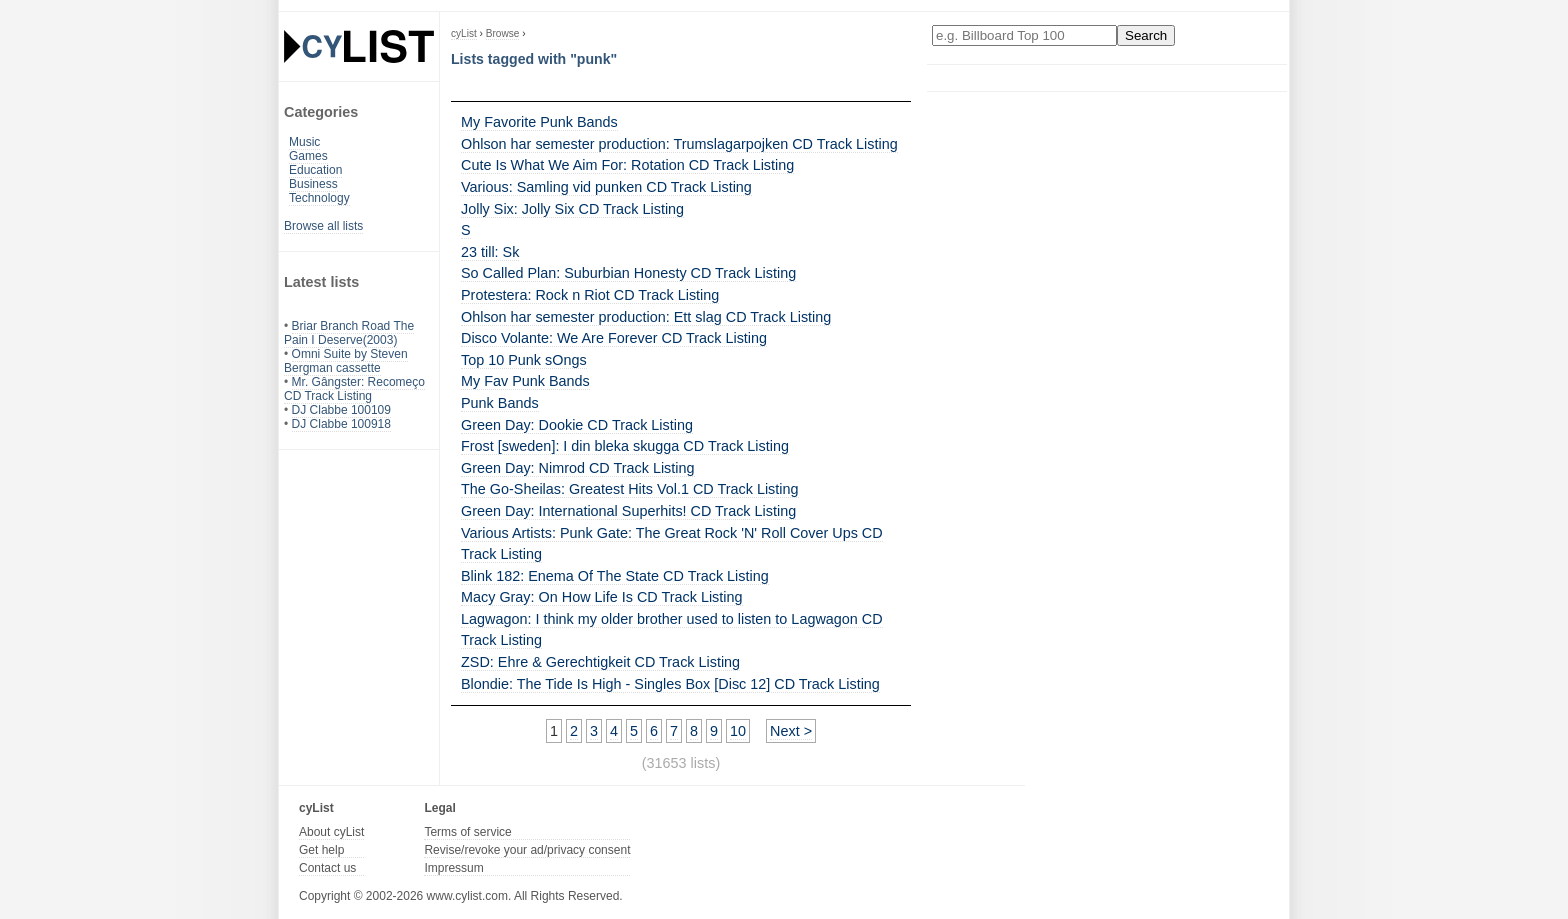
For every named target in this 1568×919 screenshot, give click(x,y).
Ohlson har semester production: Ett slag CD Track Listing (646, 317)
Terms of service (467, 832)
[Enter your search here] (1024, 35)
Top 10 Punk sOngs (524, 360)
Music (304, 142)
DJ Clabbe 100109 (341, 410)
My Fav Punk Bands (525, 381)
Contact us (327, 868)
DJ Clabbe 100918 (341, 424)
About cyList (331, 832)
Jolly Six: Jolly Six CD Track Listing (572, 209)
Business (313, 184)
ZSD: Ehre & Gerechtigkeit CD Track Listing (600, 662)
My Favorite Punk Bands (539, 122)
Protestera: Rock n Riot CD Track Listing (590, 295)
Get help (321, 850)
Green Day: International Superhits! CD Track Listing (628, 511)
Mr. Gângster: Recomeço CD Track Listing (354, 389)
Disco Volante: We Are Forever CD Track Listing (614, 338)
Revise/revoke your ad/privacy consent (527, 850)
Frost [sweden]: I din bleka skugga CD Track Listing (625, 446)
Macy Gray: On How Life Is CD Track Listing (602, 597)
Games (308, 156)
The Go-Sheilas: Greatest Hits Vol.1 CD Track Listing (630, 489)
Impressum (453, 868)
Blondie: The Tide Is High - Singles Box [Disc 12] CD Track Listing (670, 684)
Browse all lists (323, 226)
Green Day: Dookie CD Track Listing (577, 425)
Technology (319, 198)
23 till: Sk (490, 252)
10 (738, 731)
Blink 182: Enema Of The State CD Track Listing (615, 576)
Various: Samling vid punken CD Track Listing (606, 187)
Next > (791, 731)
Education (315, 170)
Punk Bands (500, 403)
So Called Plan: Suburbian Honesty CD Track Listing (628, 273)
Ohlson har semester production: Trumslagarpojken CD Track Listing (679, 144)
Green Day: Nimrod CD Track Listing (578, 468)
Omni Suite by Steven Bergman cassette (346, 361)
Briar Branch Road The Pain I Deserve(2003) (349, 333)
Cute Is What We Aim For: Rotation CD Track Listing (627, 165)
